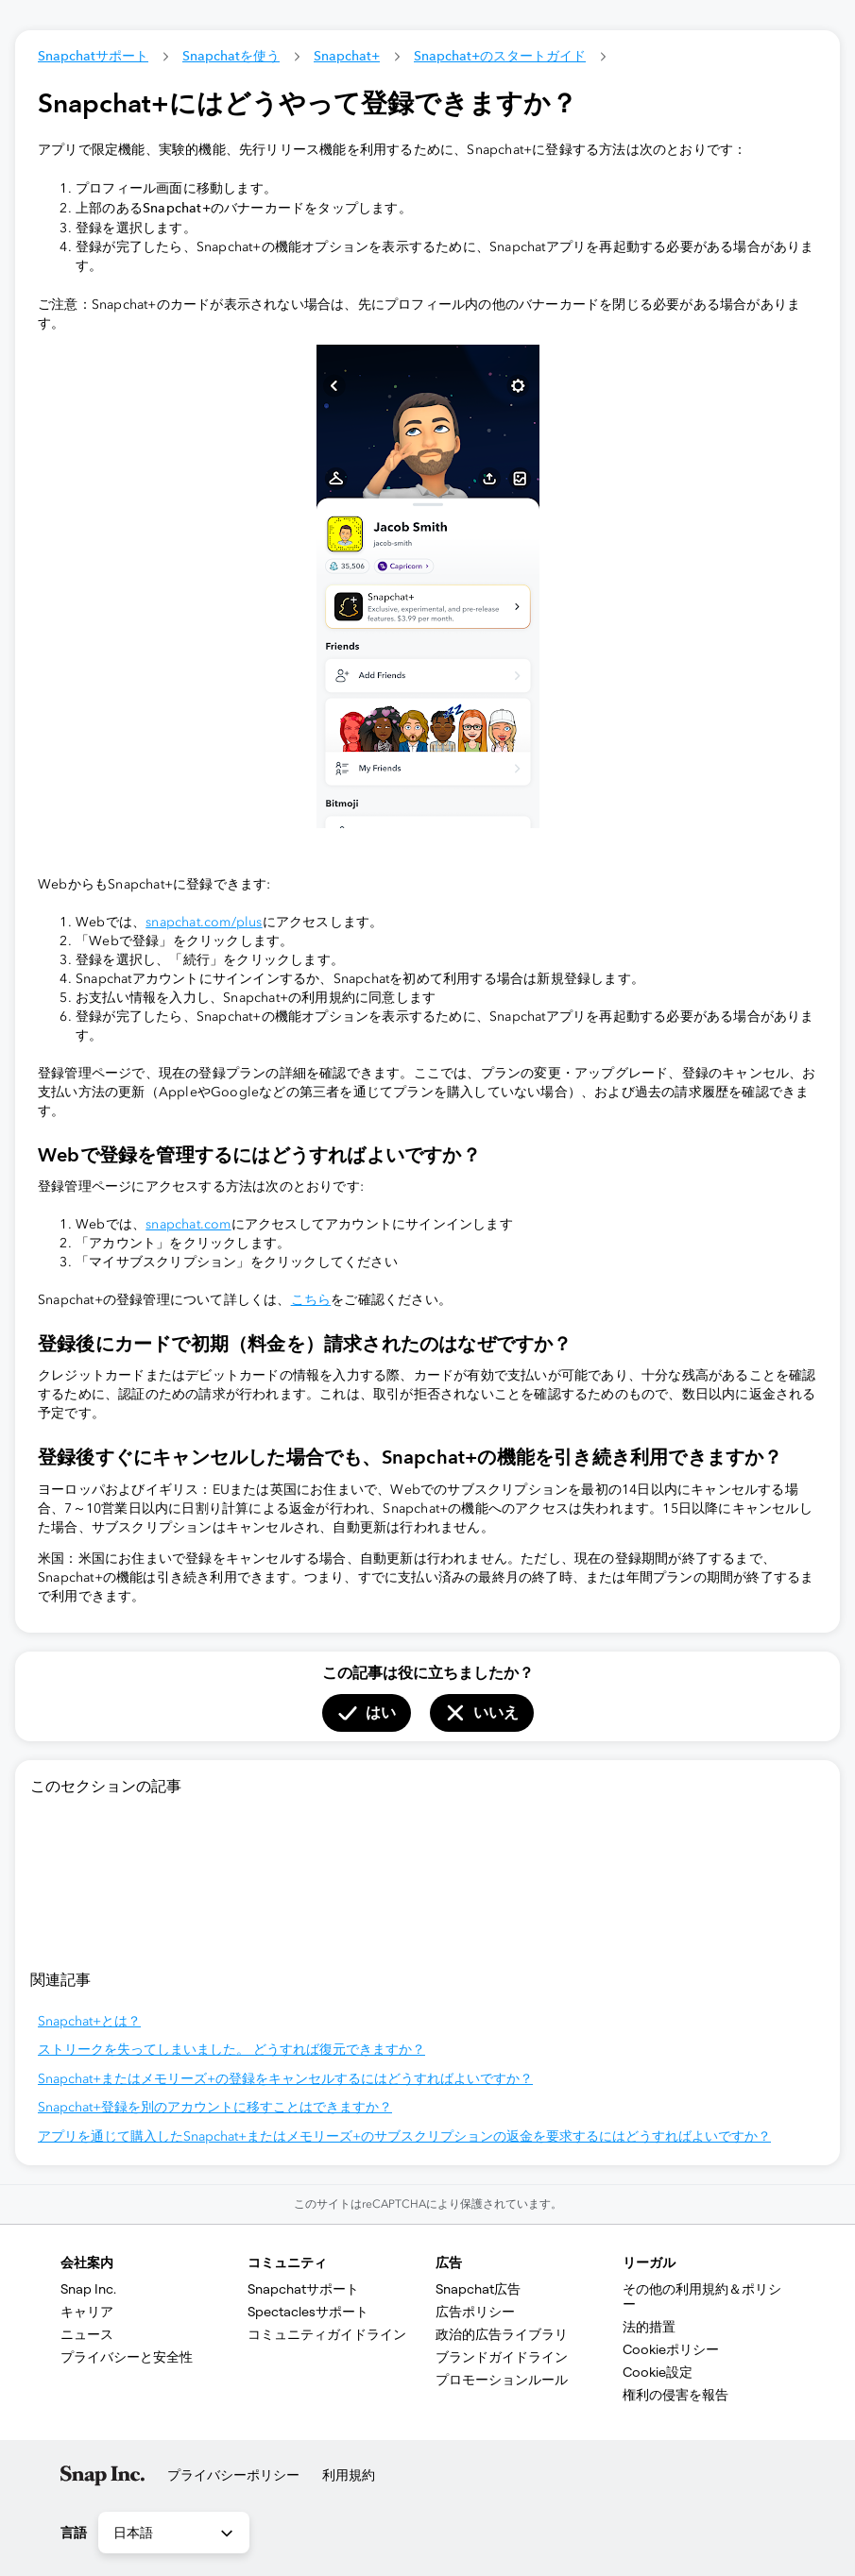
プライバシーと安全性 (126, 2356)
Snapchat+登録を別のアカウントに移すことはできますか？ (215, 2107)
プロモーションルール (502, 2379)
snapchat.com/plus (203, 922)
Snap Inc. (88, 2288)
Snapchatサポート (93, 55)
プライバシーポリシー (233, 2474)
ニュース (86, 2334)
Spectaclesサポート (308, 2311)
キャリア (86, 2311)
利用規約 (348, 2474)
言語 (73, 2532)
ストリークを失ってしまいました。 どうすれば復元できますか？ (231, 2050)
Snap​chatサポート (303, 2288)
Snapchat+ (347, 55)
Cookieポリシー (671, 2349)
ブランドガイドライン (502, 2356)
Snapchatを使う (231, 55)
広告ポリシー (475, 2311)
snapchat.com (188, 1224)
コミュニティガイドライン (327, 2334)
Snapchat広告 (478, 2288)
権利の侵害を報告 (675, 2394)
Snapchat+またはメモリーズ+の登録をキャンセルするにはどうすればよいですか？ (285, 2079)
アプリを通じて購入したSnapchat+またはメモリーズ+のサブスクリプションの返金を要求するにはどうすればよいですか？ (404, 2136)
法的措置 (649, 2326)
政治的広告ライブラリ (502, 2334)
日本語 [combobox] (174, 2533)
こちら (311, 1300)
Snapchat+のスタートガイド (500, 55)
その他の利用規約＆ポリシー (702, 2296)
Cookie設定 (658, 2372)
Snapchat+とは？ (89, 2021)
